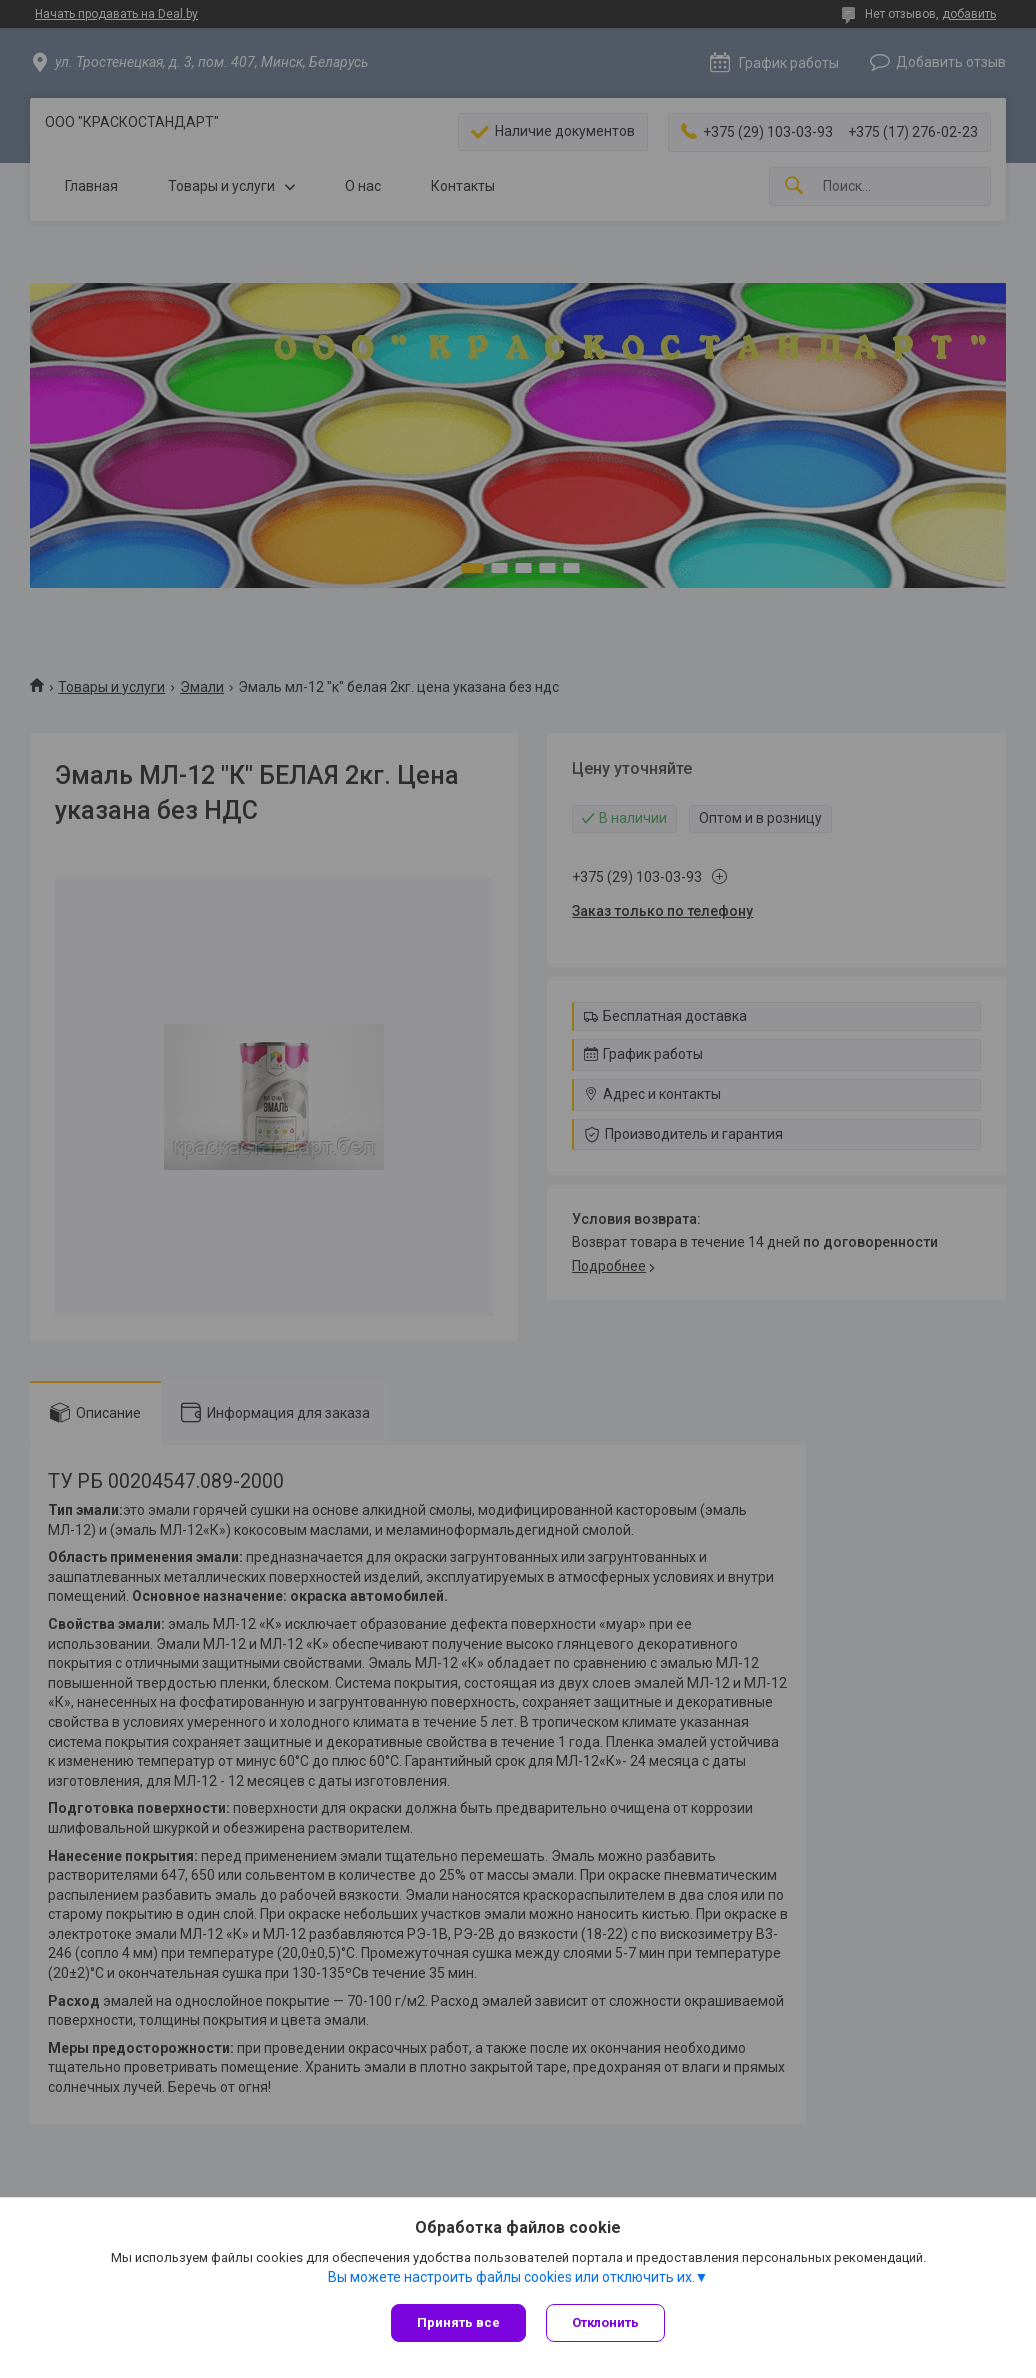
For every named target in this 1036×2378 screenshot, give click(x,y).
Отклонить (605, 2322)
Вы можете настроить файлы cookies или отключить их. (511, 2277)
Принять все (458, 2322)
